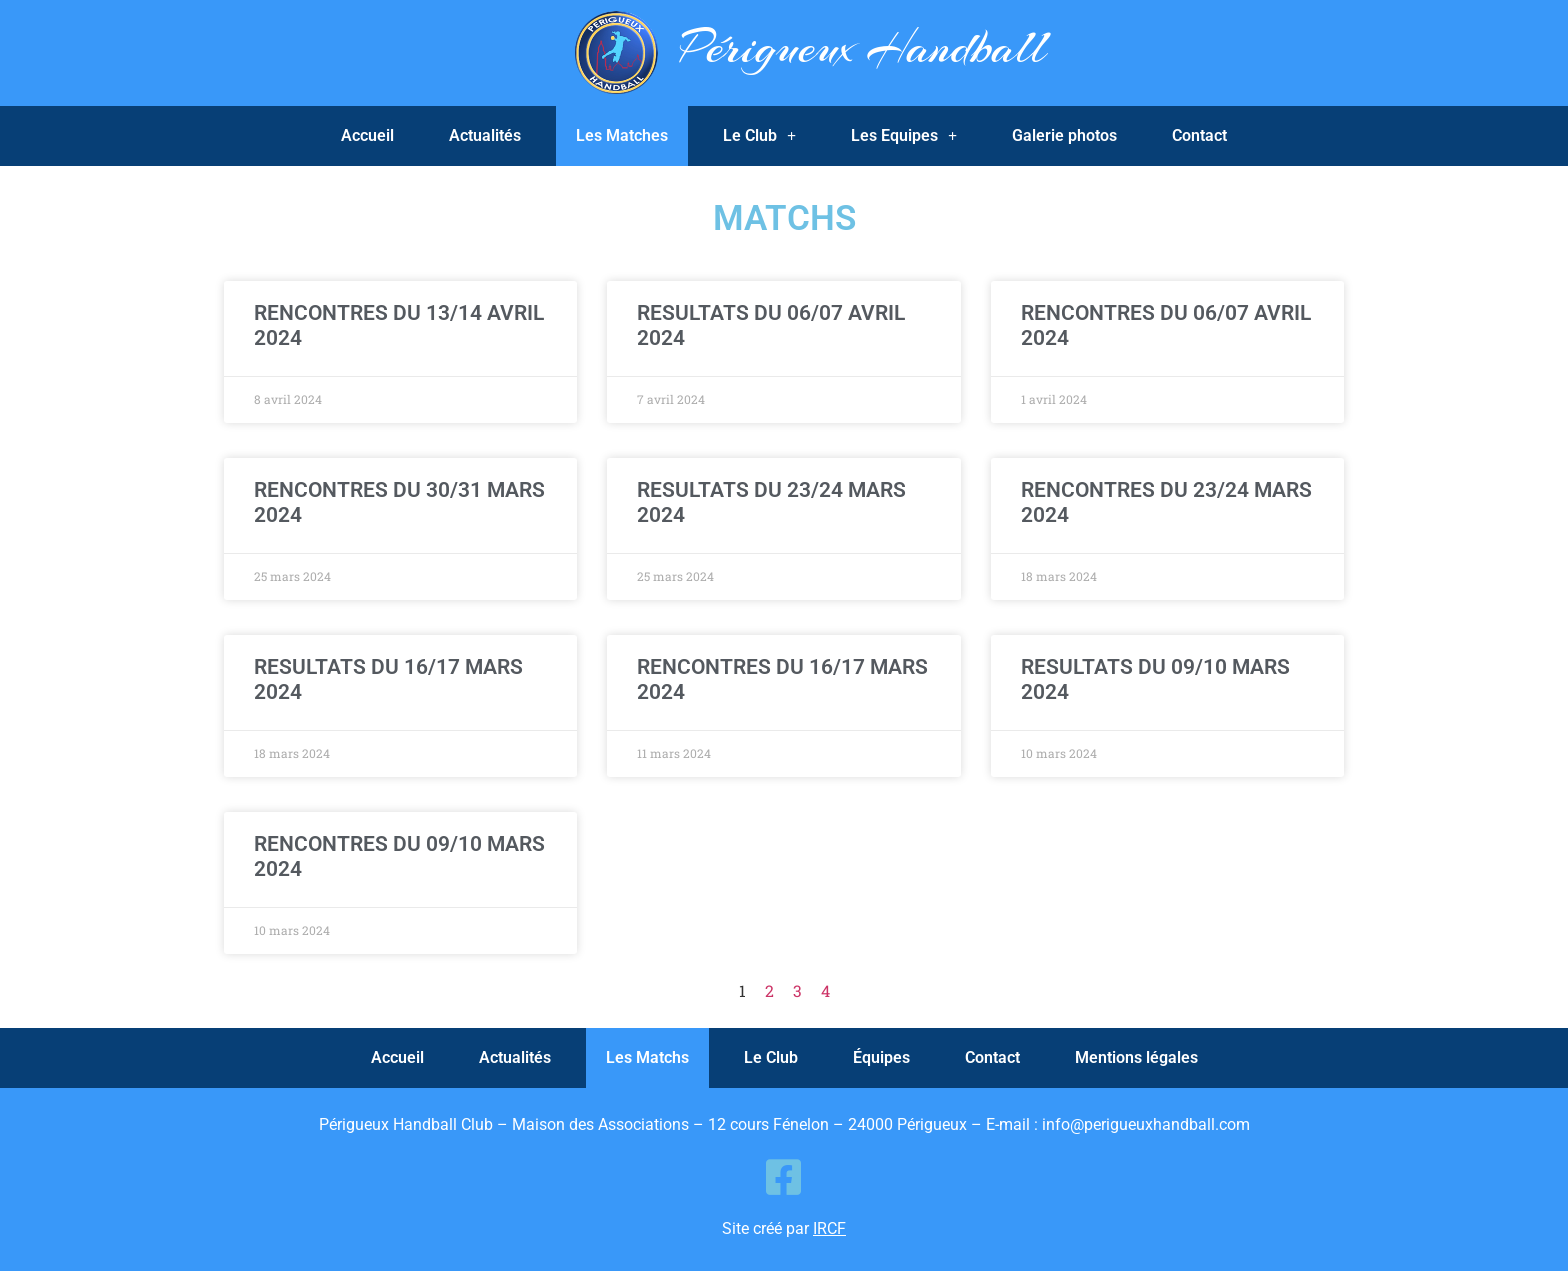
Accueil (367, 135)
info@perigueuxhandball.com (1146, 1124)
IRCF (829, 1228)
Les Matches (622, 135)
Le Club (759, 136)
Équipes (881, 1057)
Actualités (485, 135)
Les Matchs (647, 1057)
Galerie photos (1064, 135)
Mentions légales (1136, 1057)
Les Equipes (904, 136)
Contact (1199, 135)
